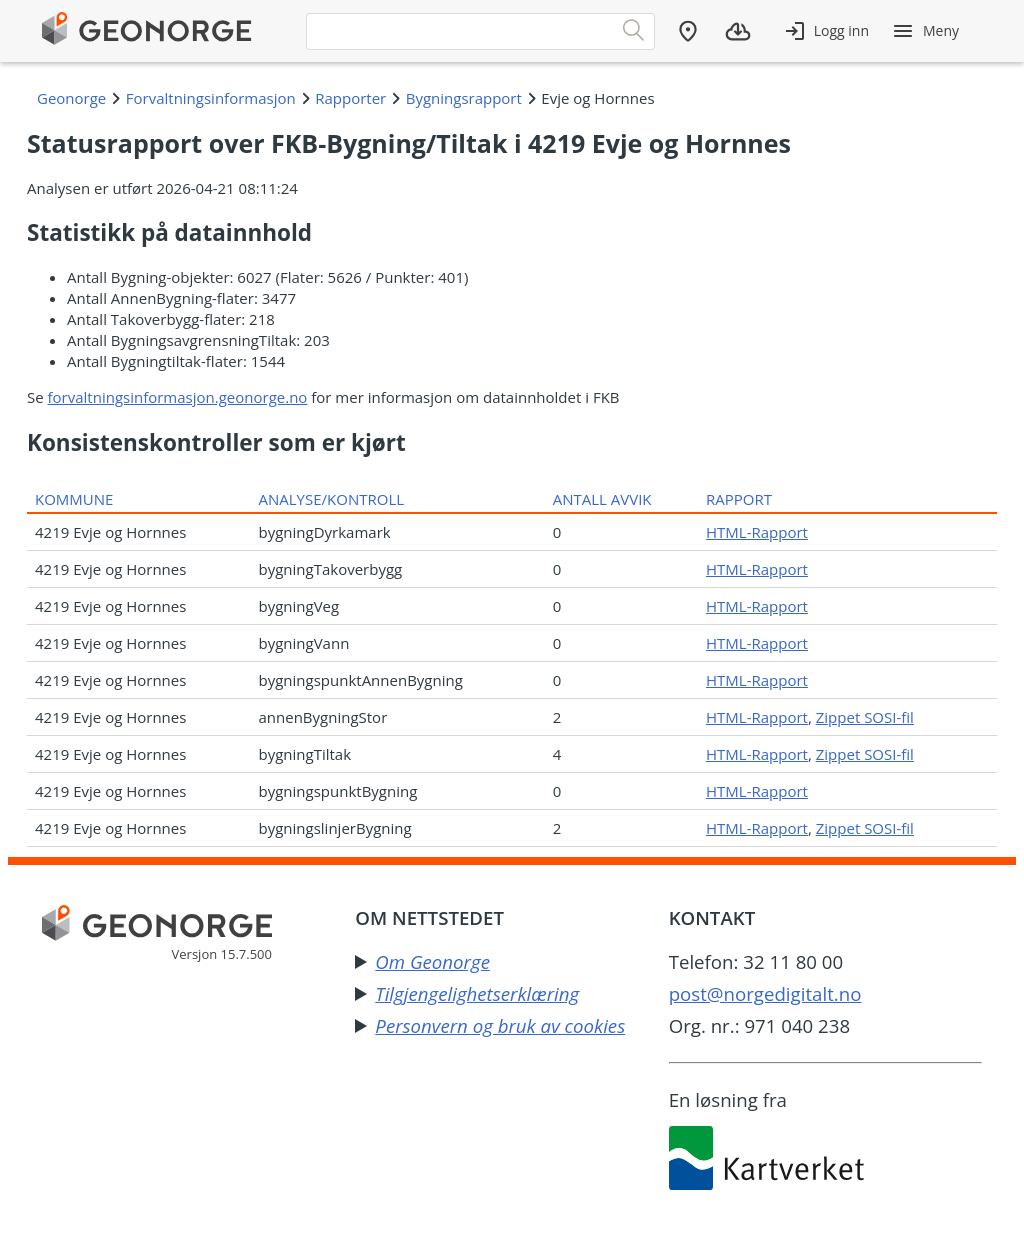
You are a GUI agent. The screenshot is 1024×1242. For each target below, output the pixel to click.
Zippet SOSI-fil (865, 717)
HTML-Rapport (757, 532)
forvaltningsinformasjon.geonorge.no (178, 397)
